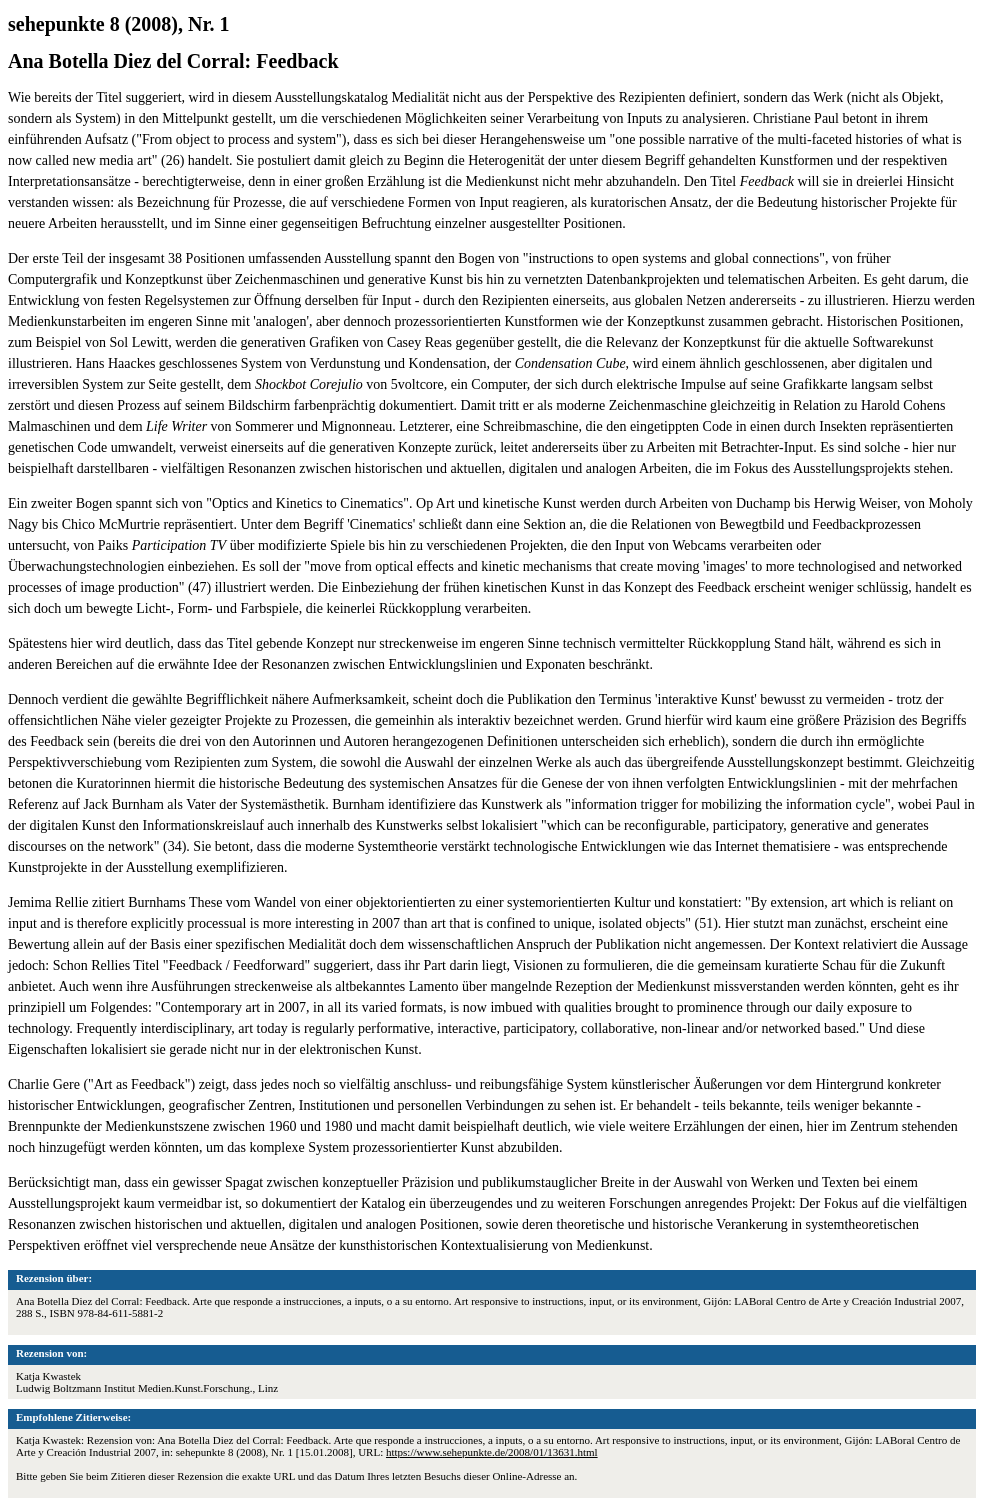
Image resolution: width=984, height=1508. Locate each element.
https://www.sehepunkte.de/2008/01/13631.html (492, 1452)
